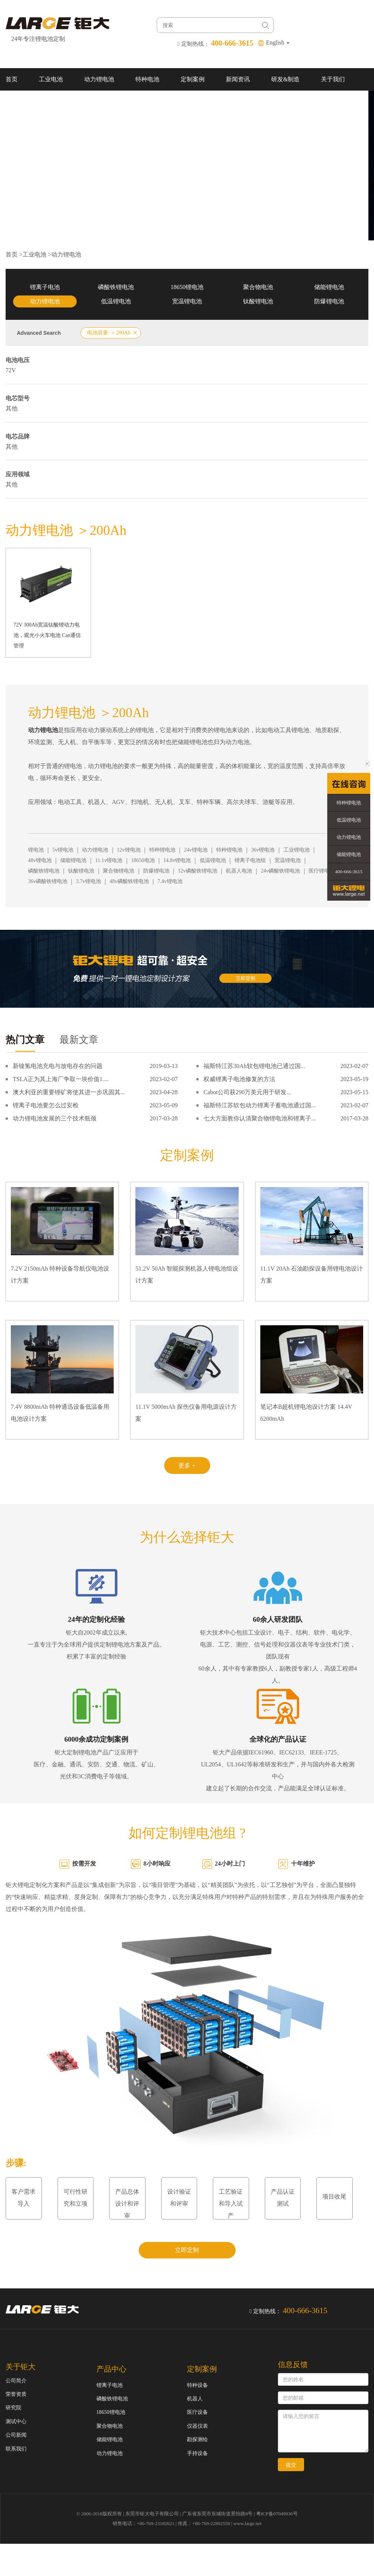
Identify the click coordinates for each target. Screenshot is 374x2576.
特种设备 (197, 2385)
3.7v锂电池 (88, 881)
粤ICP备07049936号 (277, 2513)
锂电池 (36, 850)
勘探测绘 (197, 2439)
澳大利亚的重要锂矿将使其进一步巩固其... (69, 1092)
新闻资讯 (238, 79)
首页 (12, 79)
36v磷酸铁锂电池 (47, 881)
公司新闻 (16, 2435)
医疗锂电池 (322, 871)
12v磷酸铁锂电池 (197, 871)
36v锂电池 (263, 850)
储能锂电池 (329, 287)
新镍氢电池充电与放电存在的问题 (57, 1066)
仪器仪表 (197, 2426)
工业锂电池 (296, 850)
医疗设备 (197, 2412)
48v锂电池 (40, 860)
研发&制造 (285, 79)
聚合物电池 (258, 287)
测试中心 (16, 2421)
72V (11, 370)
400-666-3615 (349, 871)
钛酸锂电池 (258, 301)
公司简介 (16, 2381)
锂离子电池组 (250, 860)
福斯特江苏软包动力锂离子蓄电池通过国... (259, 1105)
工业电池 (51, 79)
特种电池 (147, 79)
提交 (291, 2465)
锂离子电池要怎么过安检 (46, 1105)
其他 (12, 408)
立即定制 (187, 2250)
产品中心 (111, 2369)
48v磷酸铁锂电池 (129, 881)
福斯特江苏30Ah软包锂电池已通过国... (254, 1066)
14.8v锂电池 (177, 860)
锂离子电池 (45, 287)
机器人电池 (239, 871)
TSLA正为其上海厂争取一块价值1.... (60, 1079)
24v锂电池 (196, 850)
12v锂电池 (129, 850)
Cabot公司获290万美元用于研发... (247, 1092)
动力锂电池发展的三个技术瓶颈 (54, 1118)
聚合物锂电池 (118, 871)
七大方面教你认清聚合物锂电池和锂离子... (259, 1118)
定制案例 (193, 79)
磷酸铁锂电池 (116, 287)
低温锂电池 (116, 301)
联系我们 (18, 101)
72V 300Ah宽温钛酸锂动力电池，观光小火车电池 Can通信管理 (47, 635)
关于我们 (333, 79)
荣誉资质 (16, 2394)
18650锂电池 (187, 287)
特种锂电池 (162, 850)
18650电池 (143, 860)
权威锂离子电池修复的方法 (239, 1079)
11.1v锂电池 (108, 860)
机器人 (195, 2398)
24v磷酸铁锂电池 (280, 871)
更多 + (186, 1465)
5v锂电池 (62, 850)
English (277, 42)
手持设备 (197, 2453)
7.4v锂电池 (170, 881)
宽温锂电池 (187, 301)
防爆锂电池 (329, 301)
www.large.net (247, 2523)
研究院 (13, 2407)
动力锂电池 (99, 79)
